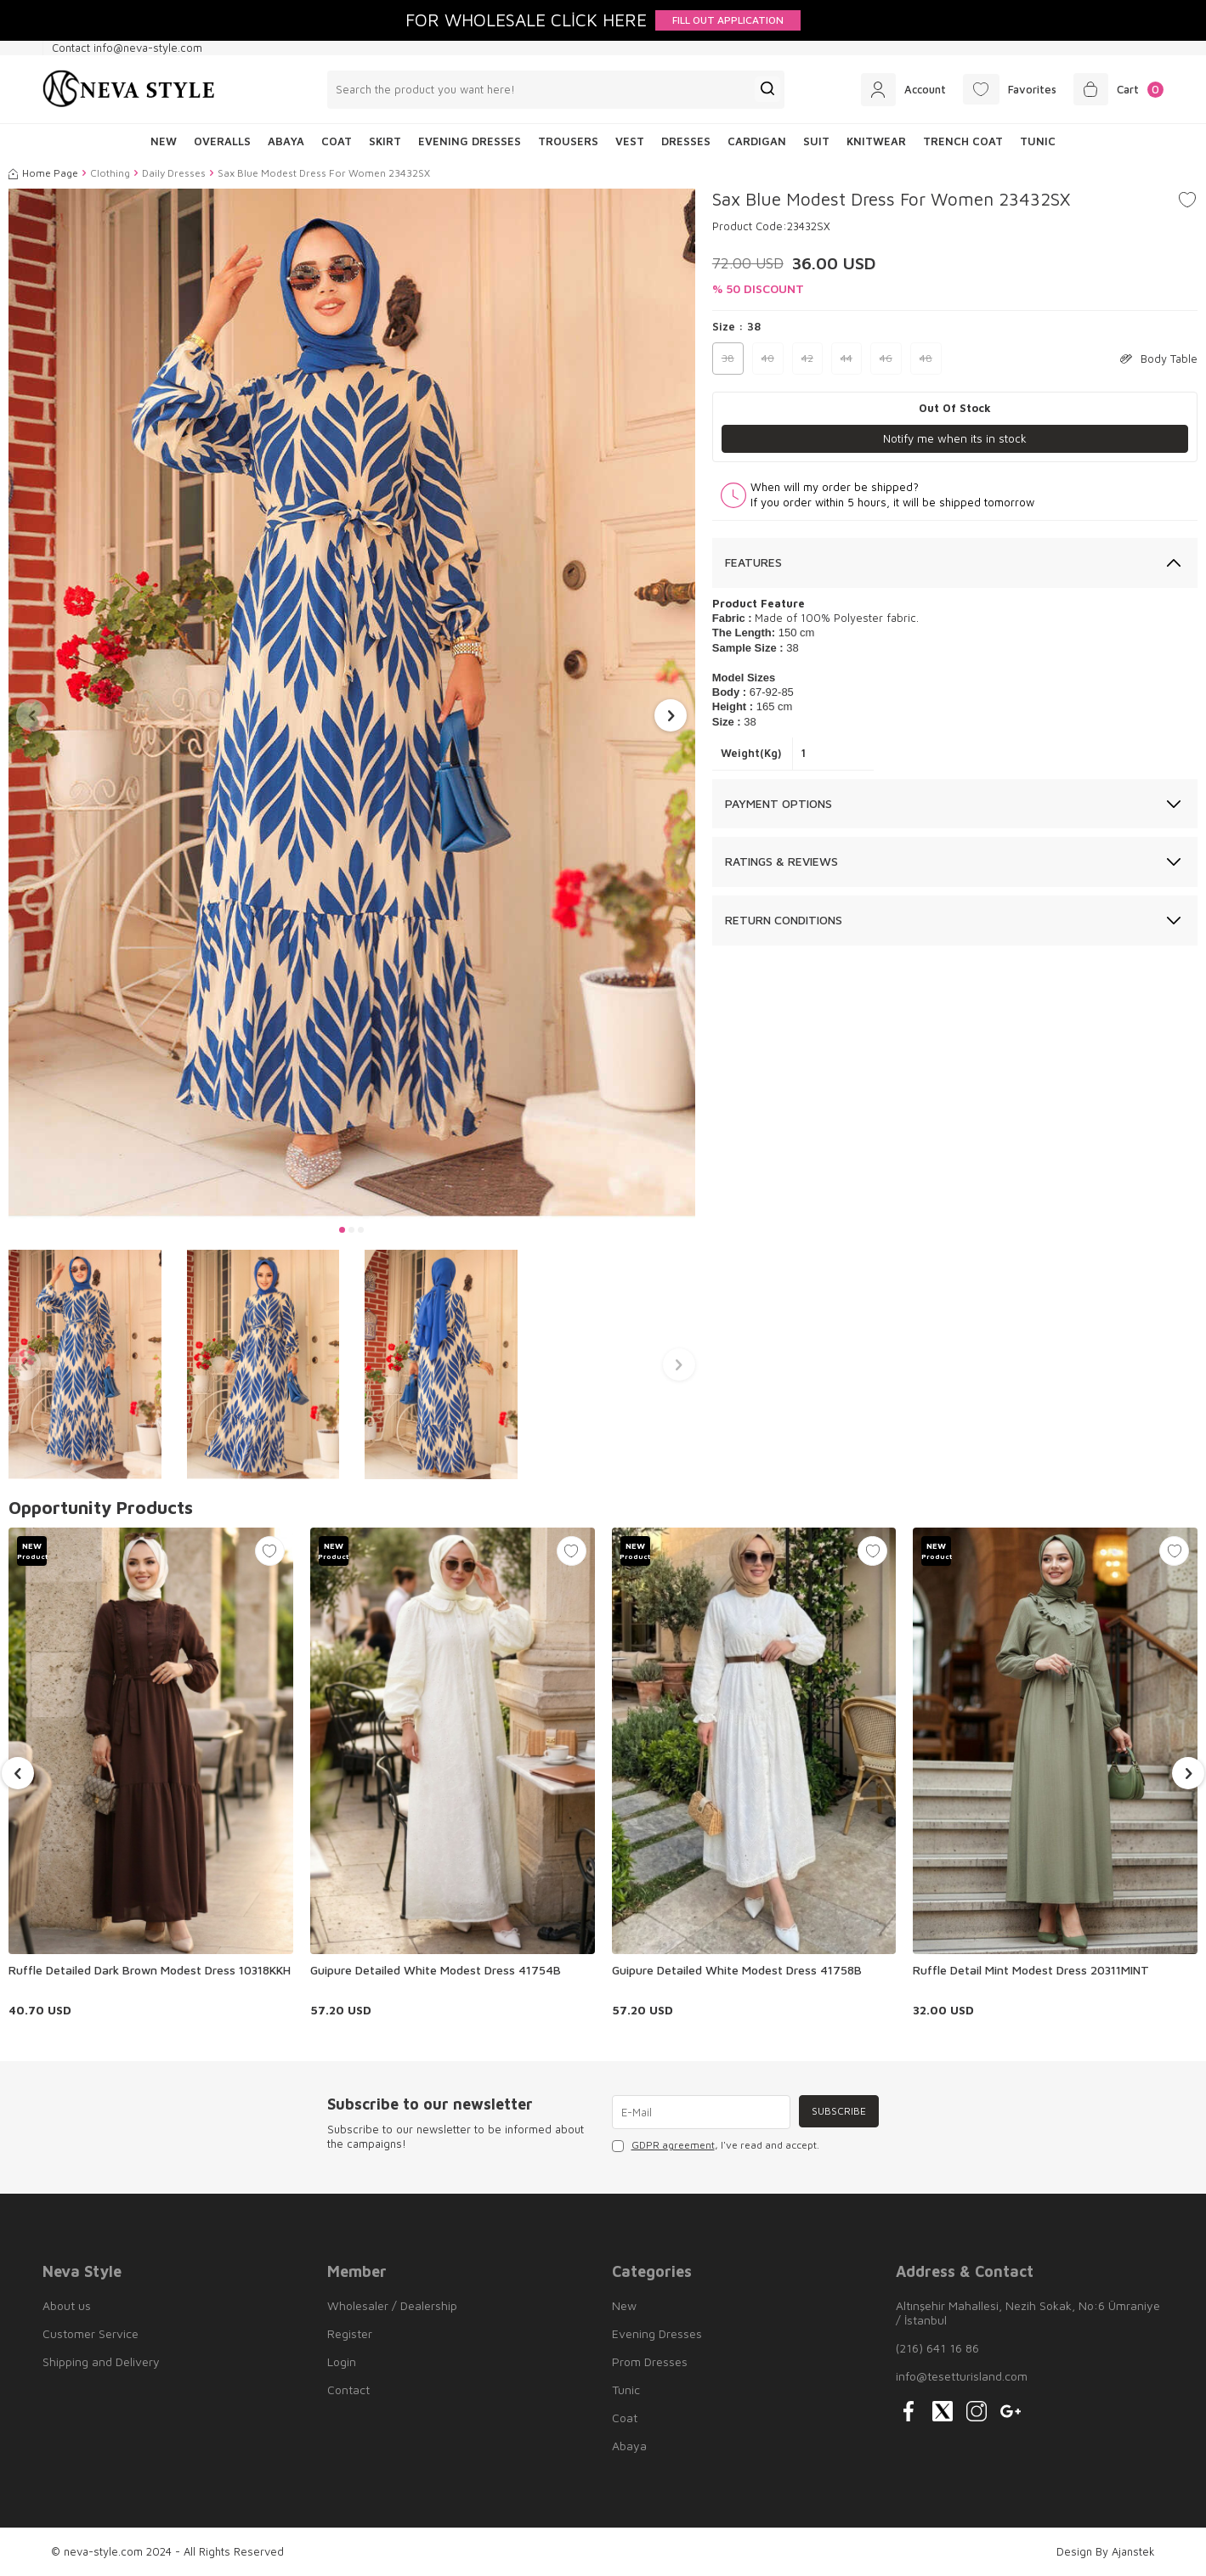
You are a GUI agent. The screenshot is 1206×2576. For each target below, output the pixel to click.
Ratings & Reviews (781, 862)
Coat (336, 141)
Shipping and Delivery (101, 2361)
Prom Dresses (650, 2361)
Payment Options (778, 803)
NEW (163, 141)
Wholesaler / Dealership (392, 2305)
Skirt (385, 141)
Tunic (1038, 141)
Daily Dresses (174, 173)
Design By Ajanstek (1105, 2551)
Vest (629, 141)
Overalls (222, 141)
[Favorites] (1000, 89)
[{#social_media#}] (908, 2411)
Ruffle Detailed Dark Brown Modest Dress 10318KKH (149, 1970)
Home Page (43, 173)
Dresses (686, 141)
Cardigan (757, 141)
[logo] (128, 89)
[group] (351, 703)
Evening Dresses (469, 141)
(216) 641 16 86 (937, 2348)
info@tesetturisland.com (962, 2376)
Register (349, 2333)
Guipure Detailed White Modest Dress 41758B (737, 1970)
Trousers (568, 141)
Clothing (110, 173)
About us (66, 2305)
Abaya (286, 141)
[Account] (888, 89)
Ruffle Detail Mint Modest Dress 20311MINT (1031, 1970)
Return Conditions (783, 920)
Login (341, 2361)
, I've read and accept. (715, 2145)
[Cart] (1115, 89)
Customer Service (90, 2333)
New (624, 2305)
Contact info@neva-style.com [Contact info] (127, 47)
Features (753, 562)
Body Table (1159, 358)
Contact (348, 2389)
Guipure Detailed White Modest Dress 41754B (435, 1970)
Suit (816, 141)
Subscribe (837, 2111)
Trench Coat (963, 141)
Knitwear (876, 141)
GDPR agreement (673, 2144)
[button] (342, 1230)
